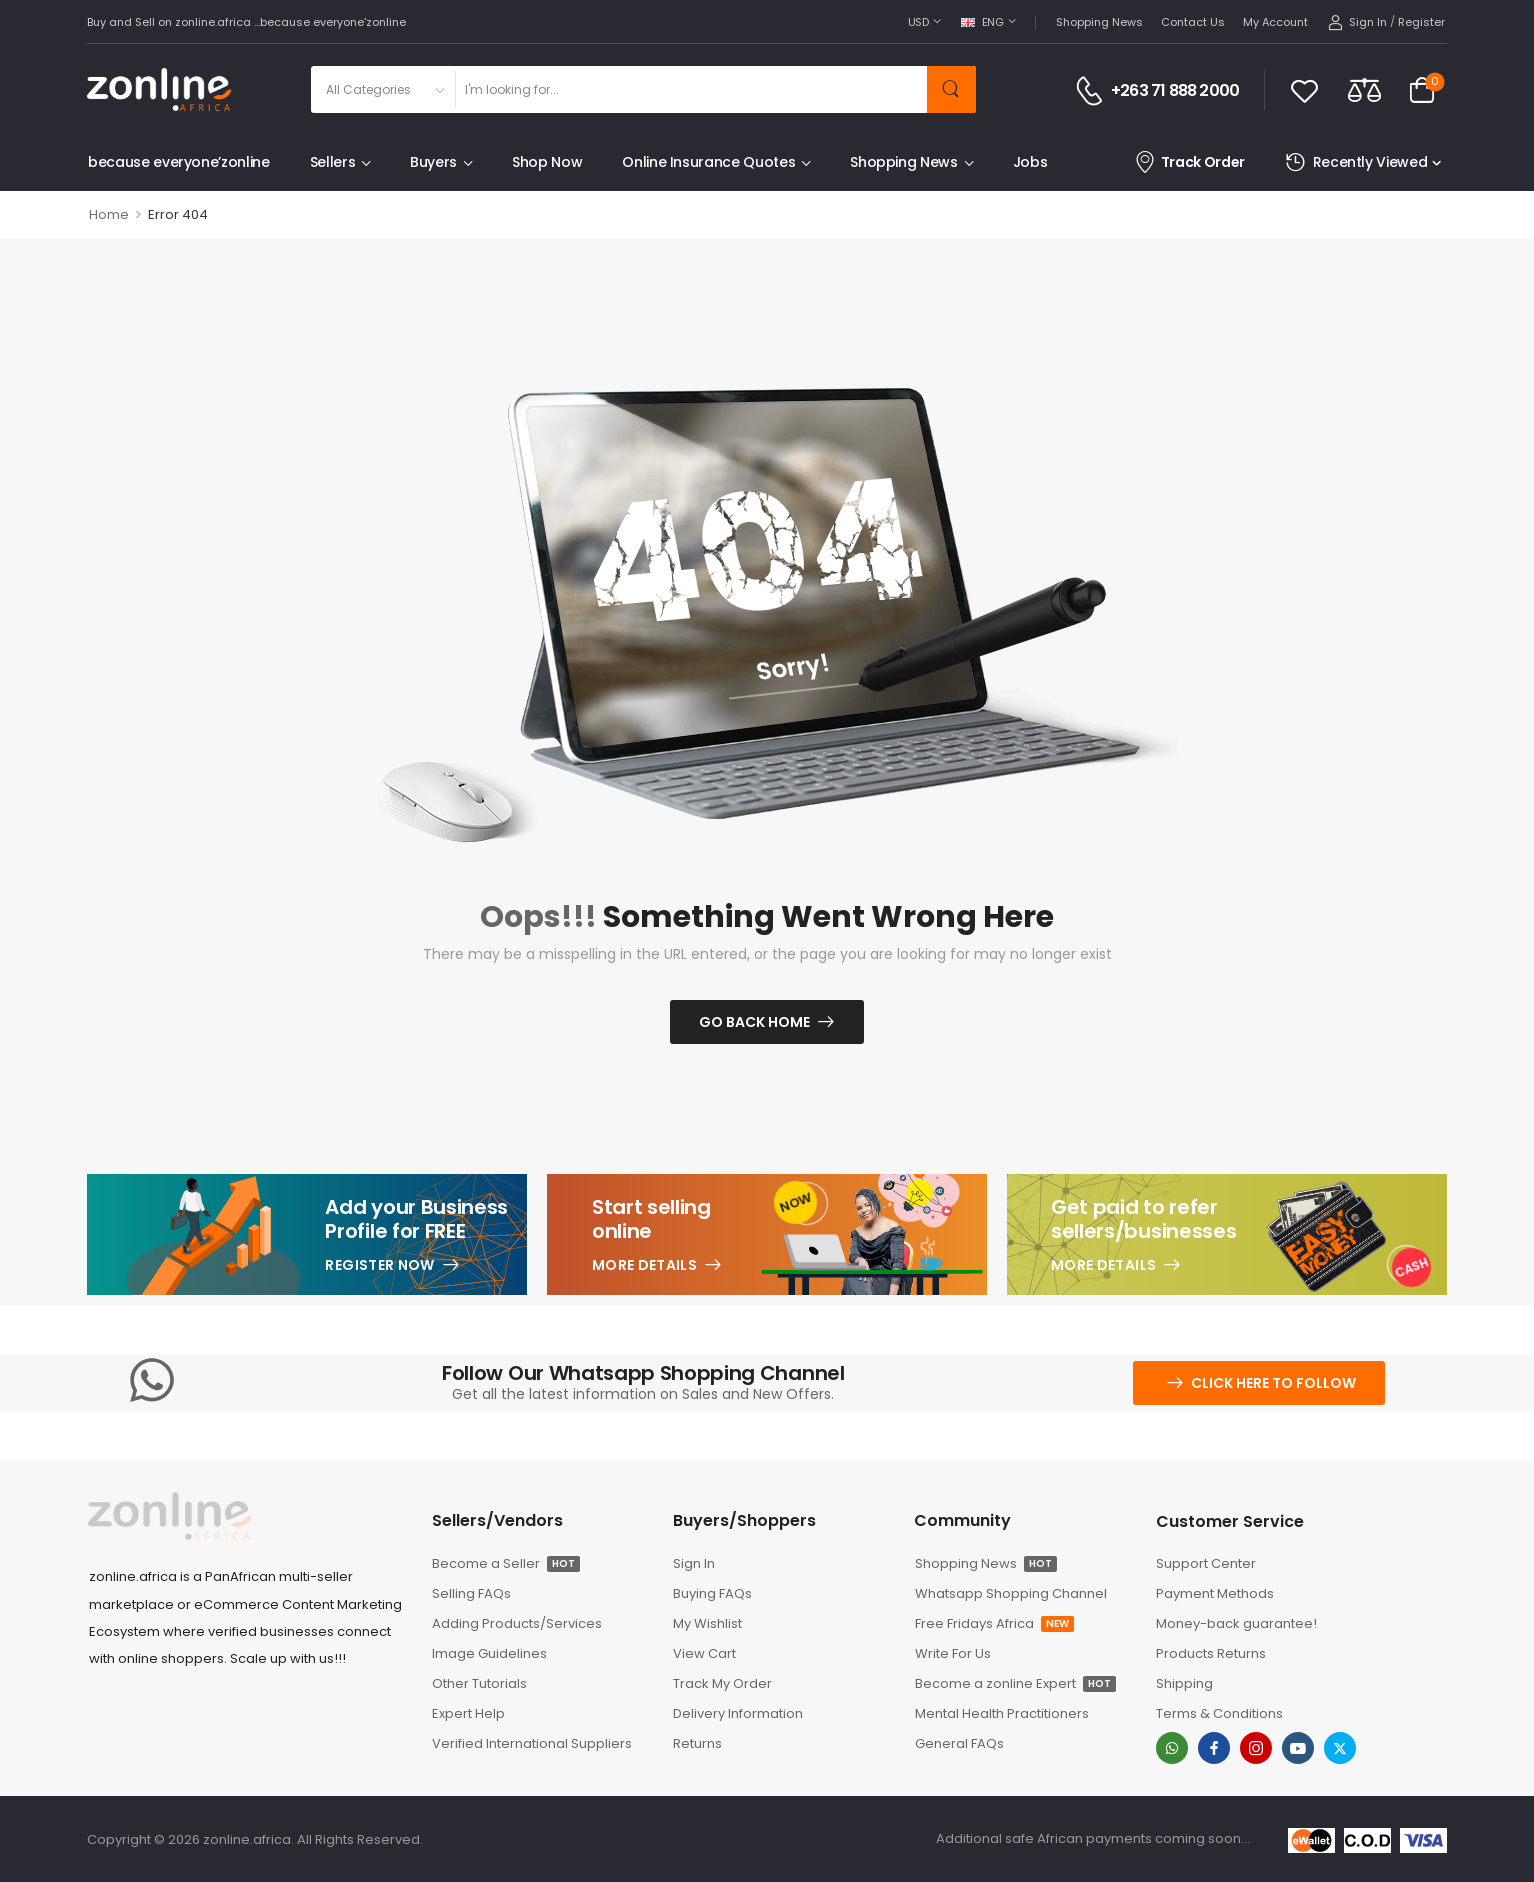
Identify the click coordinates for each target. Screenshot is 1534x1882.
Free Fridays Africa (994, 1623)
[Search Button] (951, 89)
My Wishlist (707, 1623)
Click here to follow (1273, 1383)
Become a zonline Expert (1015, 1683)
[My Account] (1357, 22)
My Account (1275, 22)
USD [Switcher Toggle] (918, 22)
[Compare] (1364, 89)
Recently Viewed (1356, 162)
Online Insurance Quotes (708, 162)
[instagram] (1256, 1748)
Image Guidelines (489, 1653)
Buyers (433, 162)
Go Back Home (754, 1022)
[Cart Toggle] (1422, 90)
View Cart (704, 1653)
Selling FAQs (471, 1593)
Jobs (1030, 162)
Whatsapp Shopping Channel (1011, 1593)
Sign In (694, 1563)
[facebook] (1214, 1748)
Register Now (379, 1265)
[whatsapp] (1172, 1748)
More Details (644, 1265)
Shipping (1184, 1683)
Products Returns (1211, 1653)
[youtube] (1298, 1748)
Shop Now (547, 162)
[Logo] (159, 89)
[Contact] (1092, 91)
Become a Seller (506, 1563)
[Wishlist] (1304, 90)
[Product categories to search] (382, 89)
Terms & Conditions (1219, 1713)
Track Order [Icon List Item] (1189, 162)
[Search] (690, 89)
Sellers (333, 162)
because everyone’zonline (179, 162)
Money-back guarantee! (1236, 1623)
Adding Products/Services (517, 1623)
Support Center (1206, 1563)
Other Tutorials (479, 1683)
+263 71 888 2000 (1175, 91)
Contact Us (1193, 22)
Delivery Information (738, 1713)
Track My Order (722, 1683)
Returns (697, 1743)
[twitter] (1340, 1748)
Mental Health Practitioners (1002, 1713)
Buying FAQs (712, 1593)
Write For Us (953, 1653)
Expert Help (468, 1713)
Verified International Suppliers (532, 1743)
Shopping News (1099, 22)
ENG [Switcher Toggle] (982, 22)
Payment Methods (1215, 1593)
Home (109, 214)
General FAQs (959, 1743)
